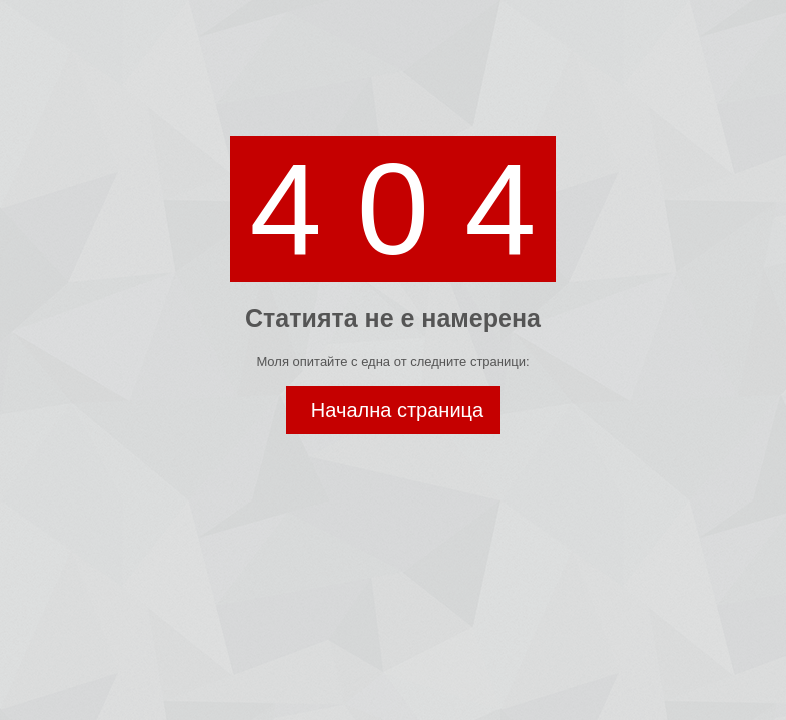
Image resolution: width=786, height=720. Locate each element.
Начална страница (397, 410)
